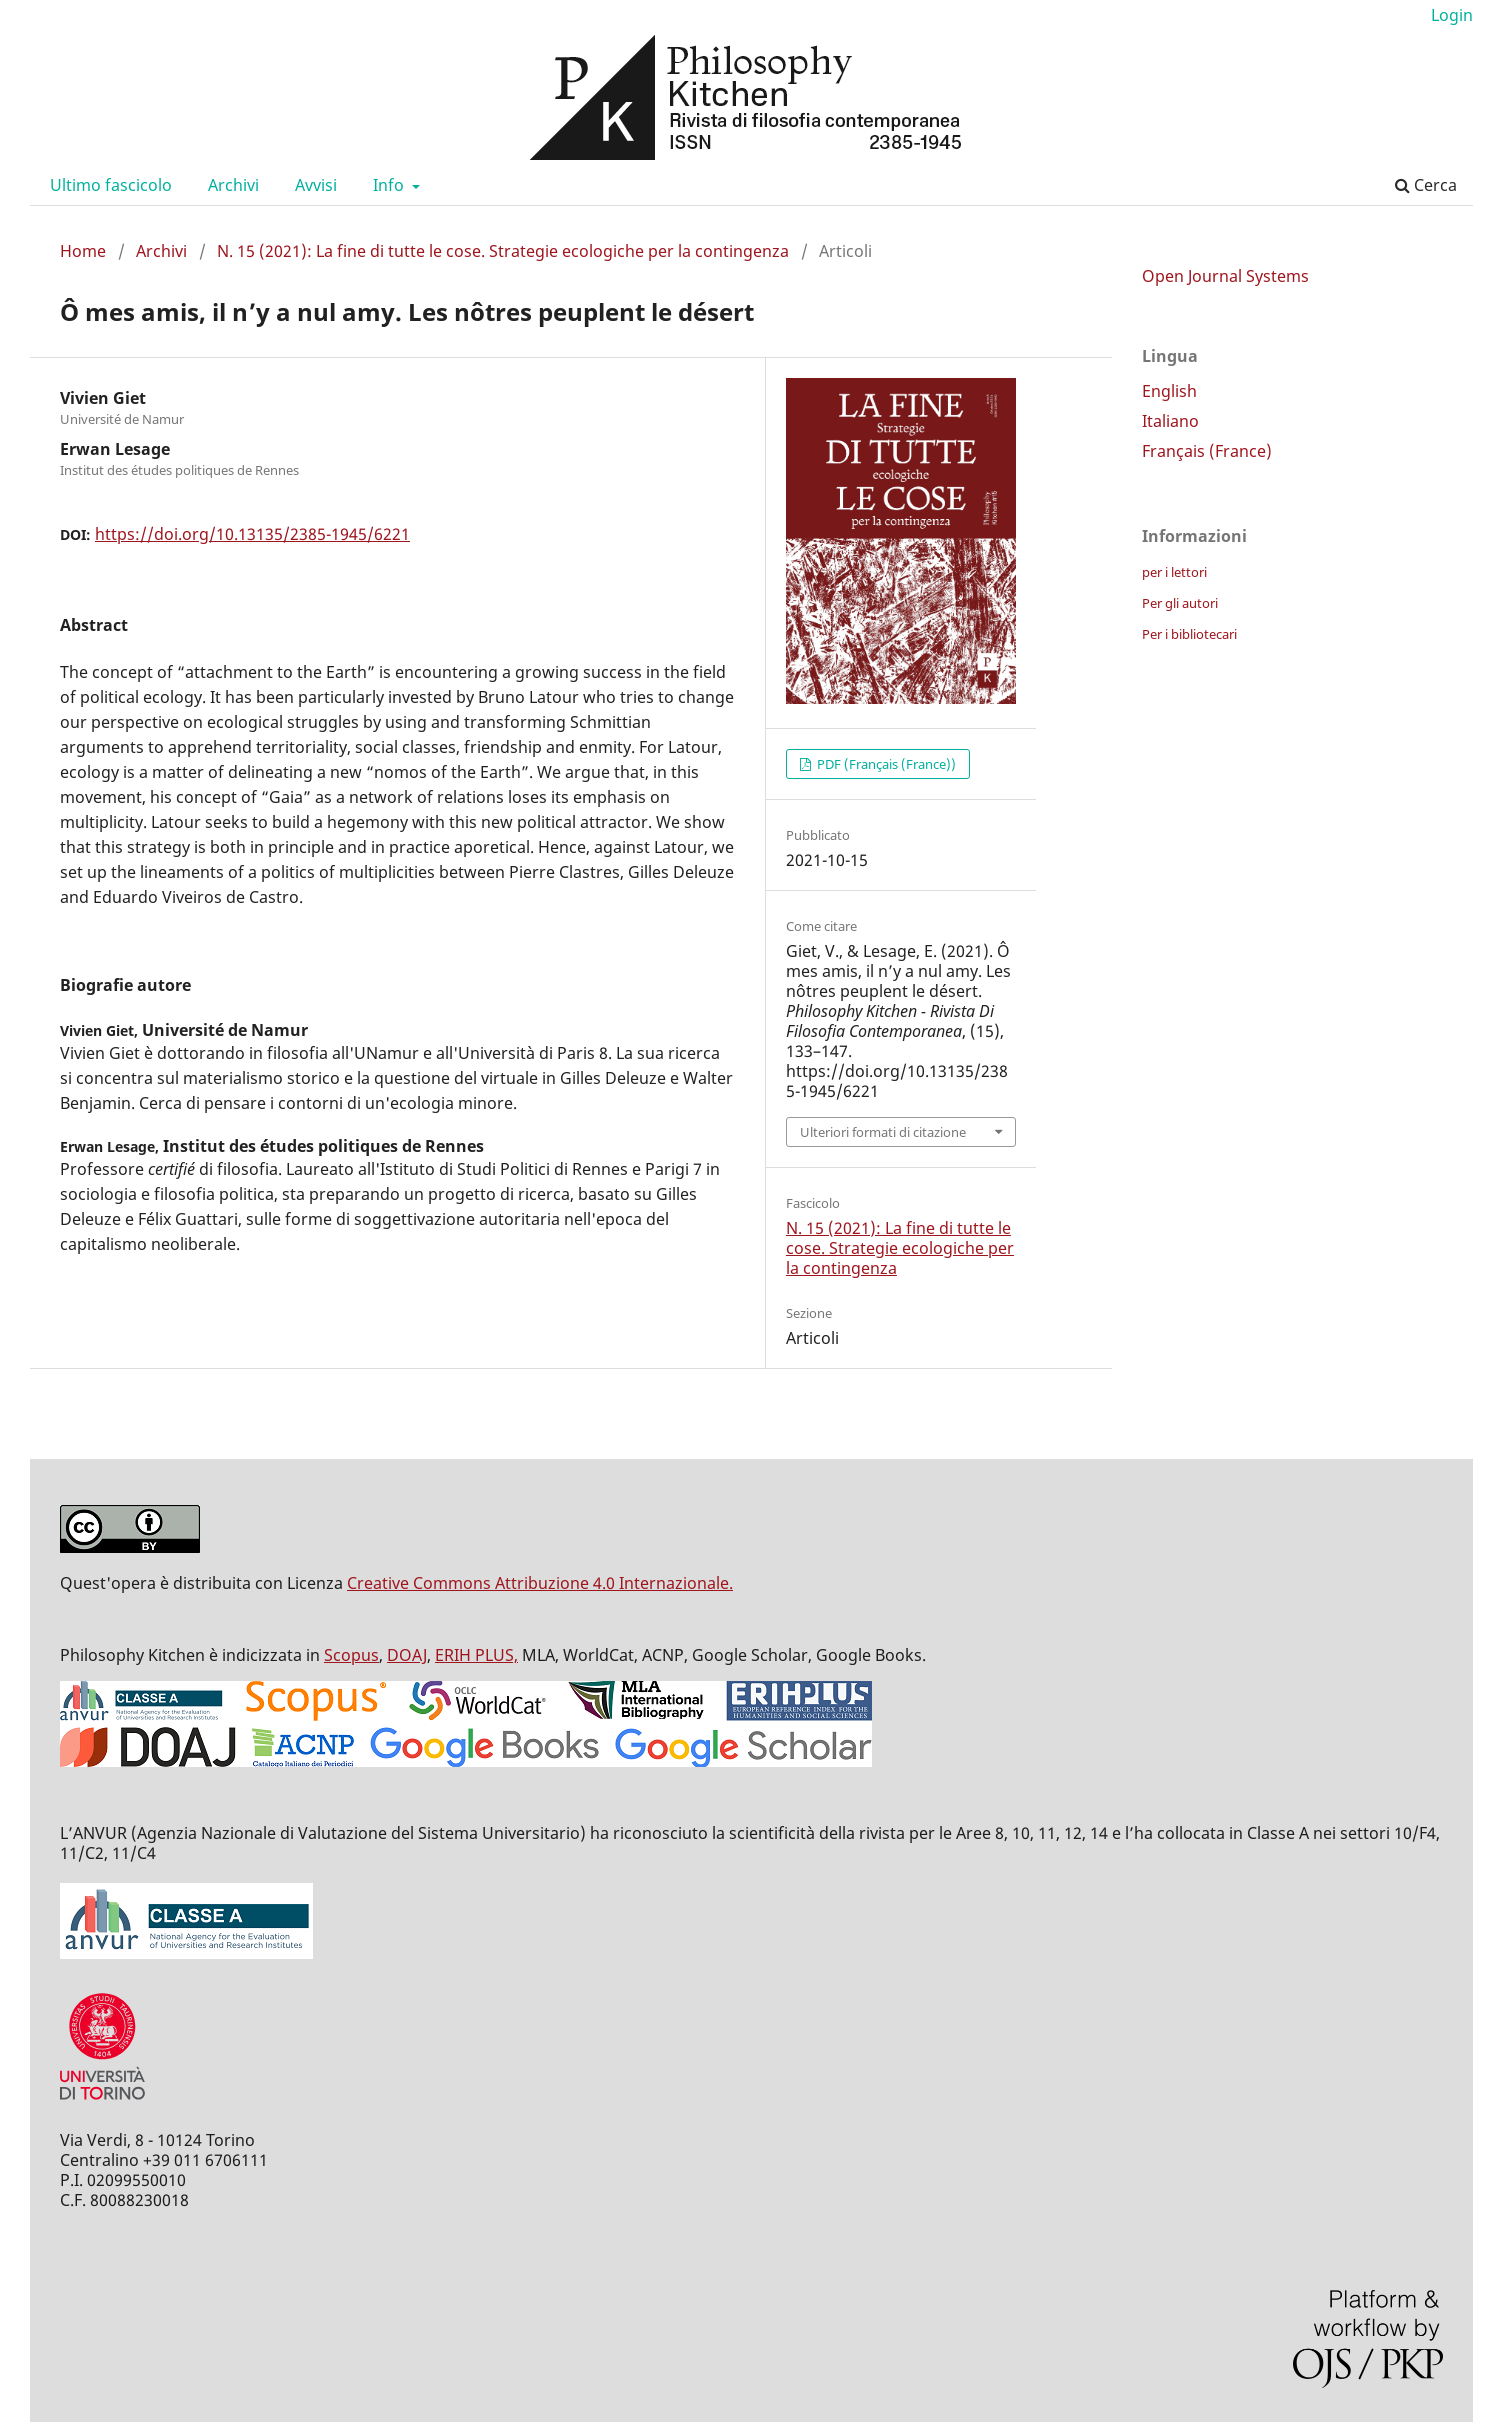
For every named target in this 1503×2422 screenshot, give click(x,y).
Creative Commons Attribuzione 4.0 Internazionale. (540, 1583)
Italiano (1170, 421)
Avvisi (316, 185)
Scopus (351, 1655)
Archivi (233, 185)
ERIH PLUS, (476, 1655)
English (1169, 391)
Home (83, 251)
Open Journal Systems (1225, 276)
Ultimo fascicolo (111, 185)
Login (1452, 15)
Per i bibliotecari (1189, 634)
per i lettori (1174, 572)
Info (390, 185)
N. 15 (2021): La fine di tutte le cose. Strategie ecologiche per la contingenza (503, 251)
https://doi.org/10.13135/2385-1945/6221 (252, 534)
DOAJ (407, 1655)
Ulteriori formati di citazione (883, 1132)
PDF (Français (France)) (885, 764)
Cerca (1426, 185)
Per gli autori (1180, 603)
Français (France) (1207, 451)
